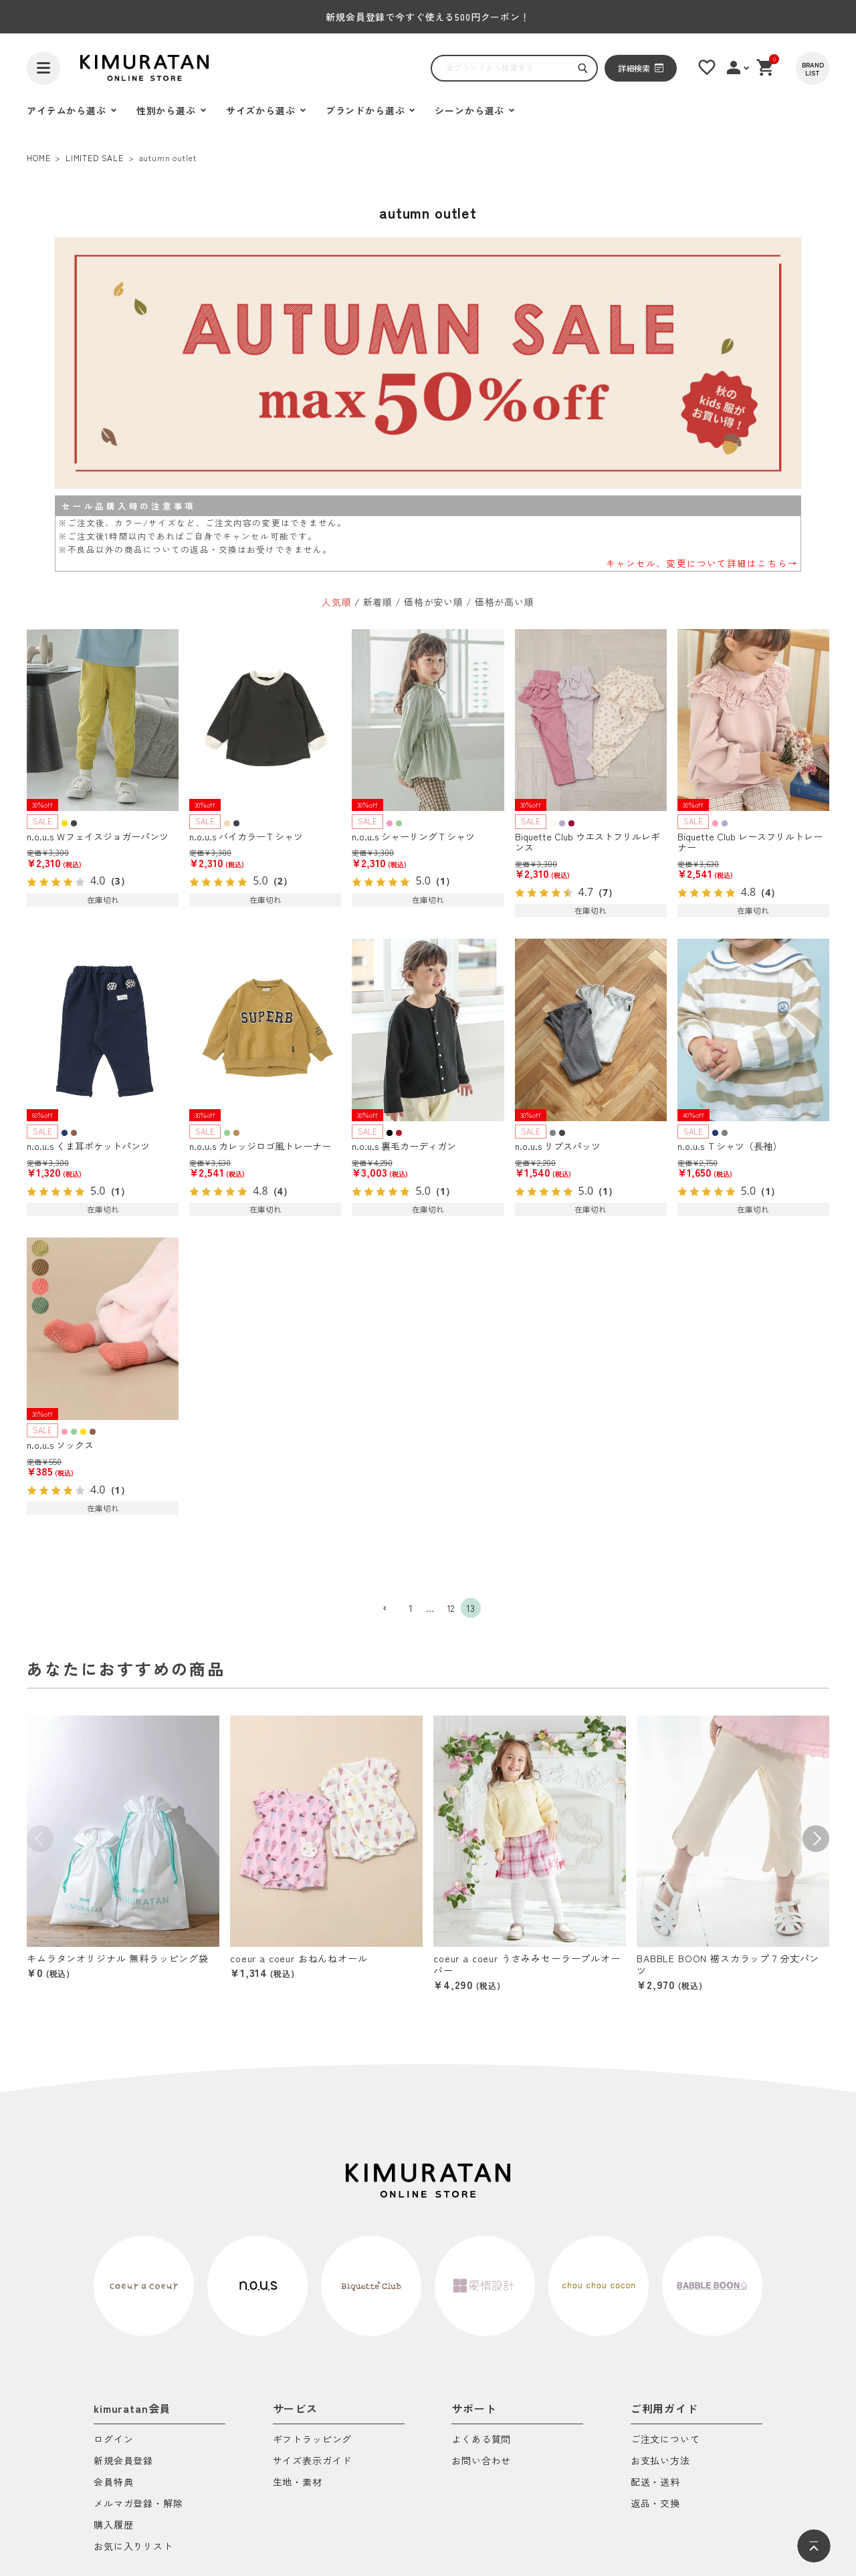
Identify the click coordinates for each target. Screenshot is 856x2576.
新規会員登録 (123, 2461)
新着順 (378, 601)
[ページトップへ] (814, 2546)
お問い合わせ (481, 2461)
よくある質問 (481, 2440)
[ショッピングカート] (766, 67)
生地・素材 (297, 2482)
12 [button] (451, 1608)
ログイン (113, 2440)
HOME (38, 157)
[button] (391, 1609)
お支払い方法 (660, 2461)
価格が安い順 (433, 601)
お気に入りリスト (133, 2547)
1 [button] (411, 1608)
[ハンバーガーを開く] (43, 68)
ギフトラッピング (312, 2440)
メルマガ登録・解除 (138, 2504)
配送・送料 (655, 2482)
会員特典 (113, 2482)
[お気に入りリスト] (707, 67)
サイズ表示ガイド (312, 2461)
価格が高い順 (504, 601)
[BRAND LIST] (812, 68)
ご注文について (665, 2440)
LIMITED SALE (95, 157)
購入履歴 (113, 2525)
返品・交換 (655, 2504)
